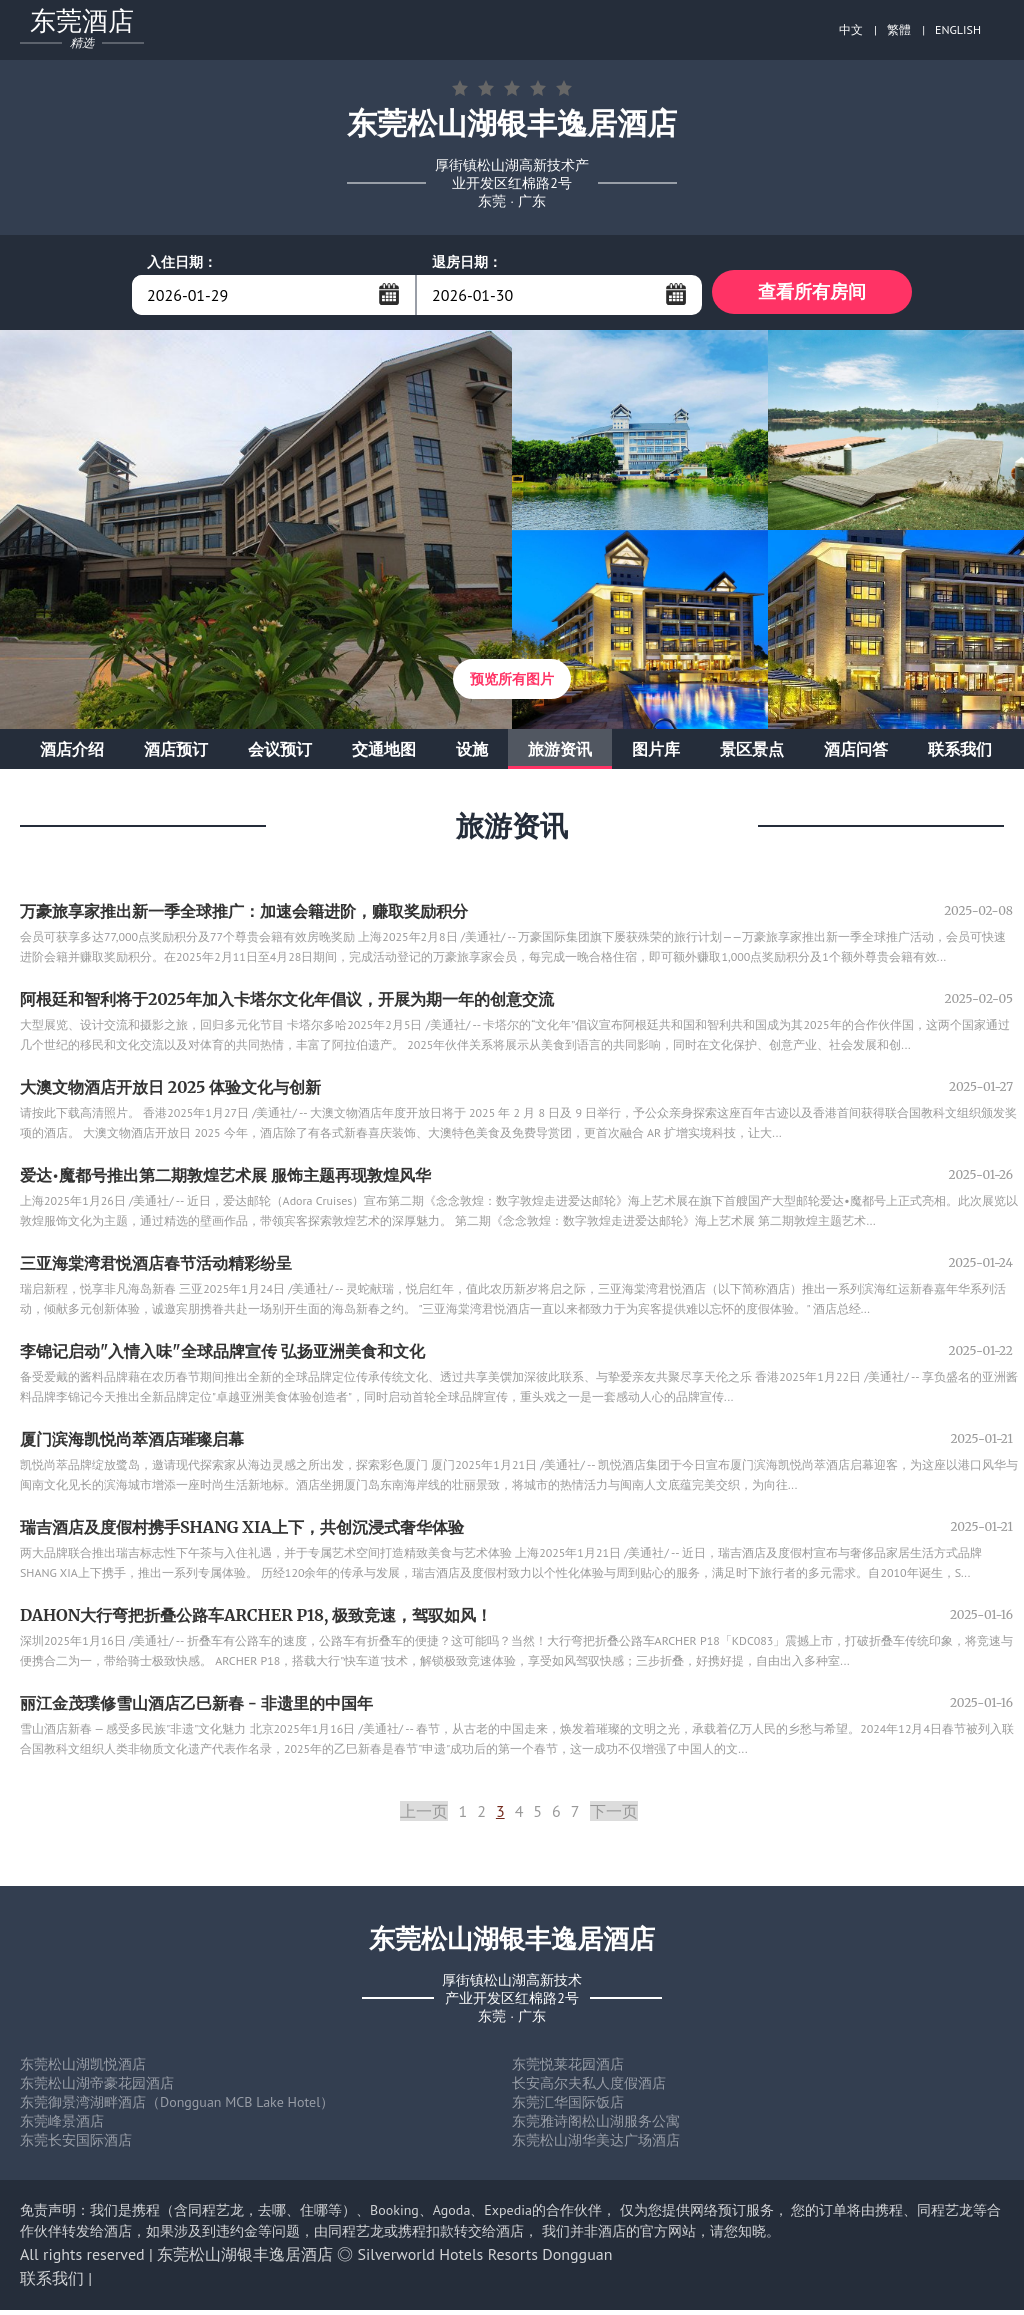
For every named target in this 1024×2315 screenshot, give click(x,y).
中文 (851, 29)
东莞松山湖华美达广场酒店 (596, 2145)
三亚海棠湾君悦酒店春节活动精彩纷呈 (156, 1268)
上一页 (424, 1816)
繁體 (899, 29)
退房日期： (467, 262)
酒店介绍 (72, 754)
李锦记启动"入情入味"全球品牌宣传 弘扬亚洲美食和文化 (222, 1356)
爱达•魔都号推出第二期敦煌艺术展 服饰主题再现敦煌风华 (225, 1180)
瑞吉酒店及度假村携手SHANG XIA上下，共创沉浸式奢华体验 (242, 1532)
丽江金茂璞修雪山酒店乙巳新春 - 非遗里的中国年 (196, 1708)
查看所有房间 (812, 294)
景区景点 (752, 754)
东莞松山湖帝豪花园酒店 (97, 2088)
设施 (472, 754)
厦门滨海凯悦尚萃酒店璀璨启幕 (132, 1444)
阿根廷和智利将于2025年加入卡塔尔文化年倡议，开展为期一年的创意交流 (287, 1004)
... (389, 294)
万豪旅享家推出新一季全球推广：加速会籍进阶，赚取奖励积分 (244, 916)
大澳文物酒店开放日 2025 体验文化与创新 (170, 1092)
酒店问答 (856, 754)
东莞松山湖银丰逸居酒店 (245, 2259)
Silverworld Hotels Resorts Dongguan (485, 2259)
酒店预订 (176, 754)
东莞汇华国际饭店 (568, 2107)
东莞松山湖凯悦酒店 (83, 2069)
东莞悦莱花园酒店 (568, 2069)
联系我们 (960, 754)
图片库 (656, 754)
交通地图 (384, 754)
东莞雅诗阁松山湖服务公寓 (596, 2126)
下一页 (614, 1816)
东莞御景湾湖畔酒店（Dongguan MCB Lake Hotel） (177, 2107)
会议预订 (280, 754)
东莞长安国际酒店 (76, 2145)
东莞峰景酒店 (62, 2126)
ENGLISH (958, 29)
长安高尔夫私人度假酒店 (589, 2088)
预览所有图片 (512, 684)
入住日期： (182, 262)
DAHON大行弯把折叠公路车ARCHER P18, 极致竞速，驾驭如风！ (256, 1620)
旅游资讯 (560, 754)
